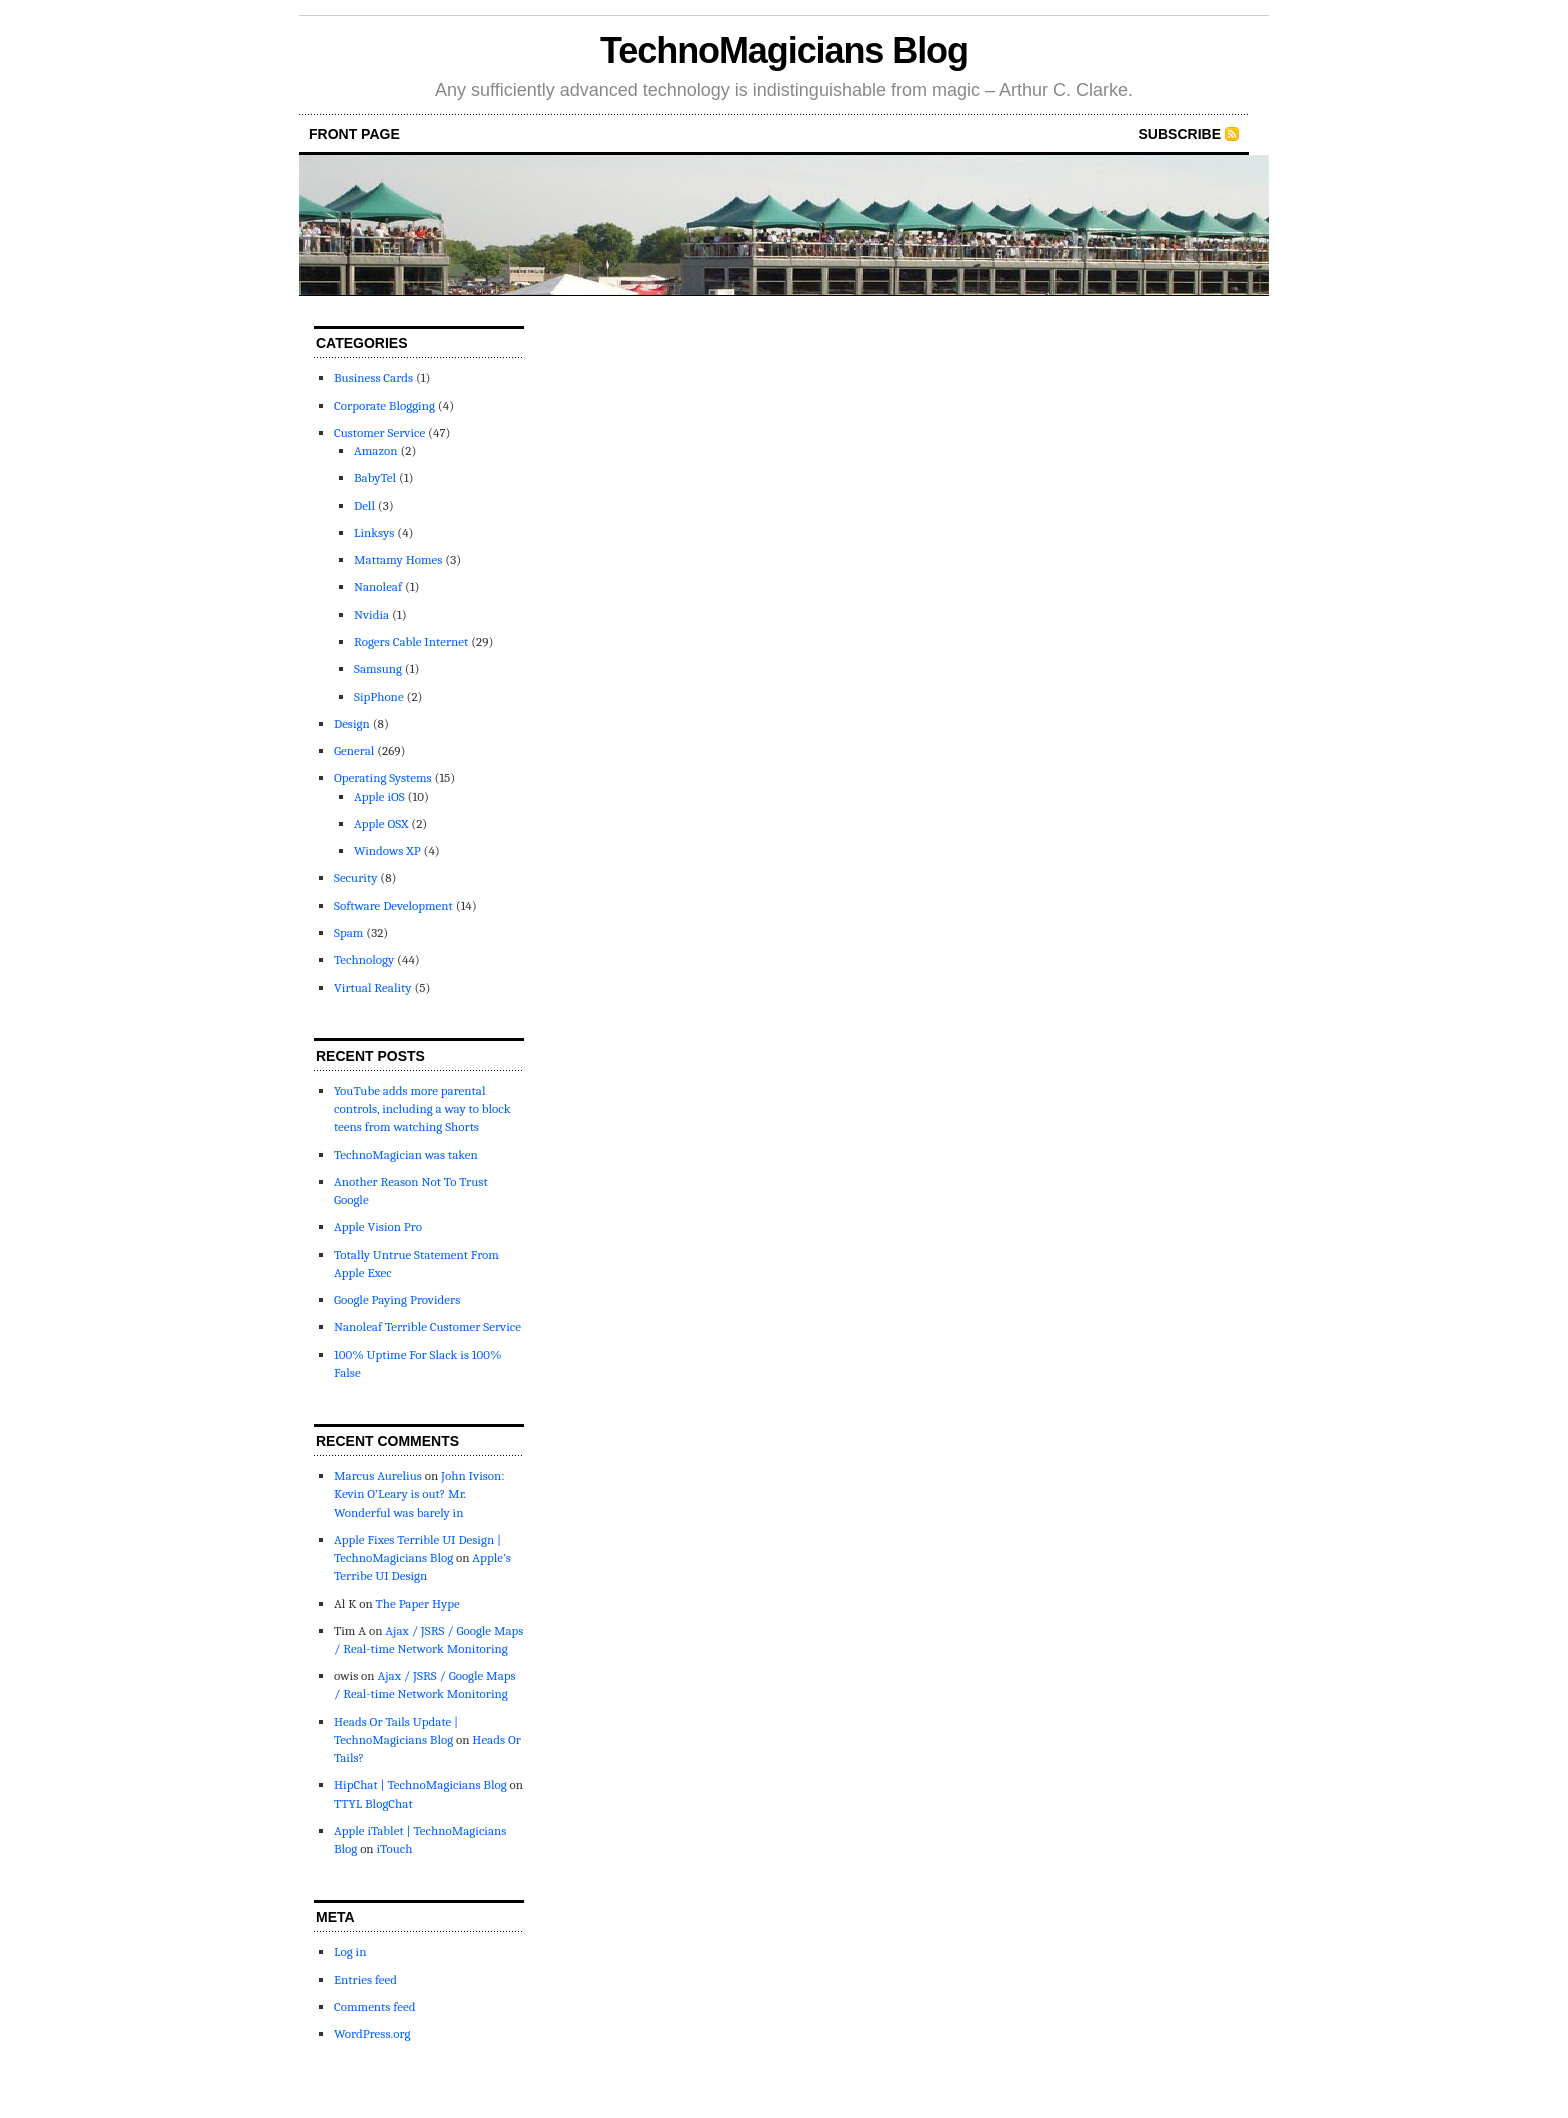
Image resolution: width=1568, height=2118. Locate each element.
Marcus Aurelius (378, 1475)
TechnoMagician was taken (406, 1154)
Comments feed (374, 2006)
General (354, 750)
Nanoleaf (378, 586)
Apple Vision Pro (378, 1226)
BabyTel (375, 477)
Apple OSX (381, 823)
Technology (364, 959)
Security (355, 877)
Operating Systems (383, 777)
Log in (350, 1951)
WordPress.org (372, 2033)
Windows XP (387, 850)
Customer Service (379, 432)
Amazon (376, 450)
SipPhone (379, 696)
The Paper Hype (418, 1603)
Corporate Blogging (384, 405)
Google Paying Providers (397, 1299)
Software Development (393, 905)
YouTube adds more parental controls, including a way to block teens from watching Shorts (422, 1108)
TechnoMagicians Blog (784, 50)
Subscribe (1180, 134)
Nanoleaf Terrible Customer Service (427, 1326)
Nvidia (371, 614)
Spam (348, 932)
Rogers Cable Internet (411, 641)
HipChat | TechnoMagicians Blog (420, 1784)
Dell (364, 505)
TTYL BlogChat (373, 1803)
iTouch (394, 1848)
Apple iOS (379, 796)
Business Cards (373, 377)
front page (354, 134)
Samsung (378, 668)
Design (352, 723)
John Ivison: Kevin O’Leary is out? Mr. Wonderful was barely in (419, 1493)
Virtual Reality (373, 987)
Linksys (374, 532)
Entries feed (365, 1979)
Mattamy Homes (398, 559)
